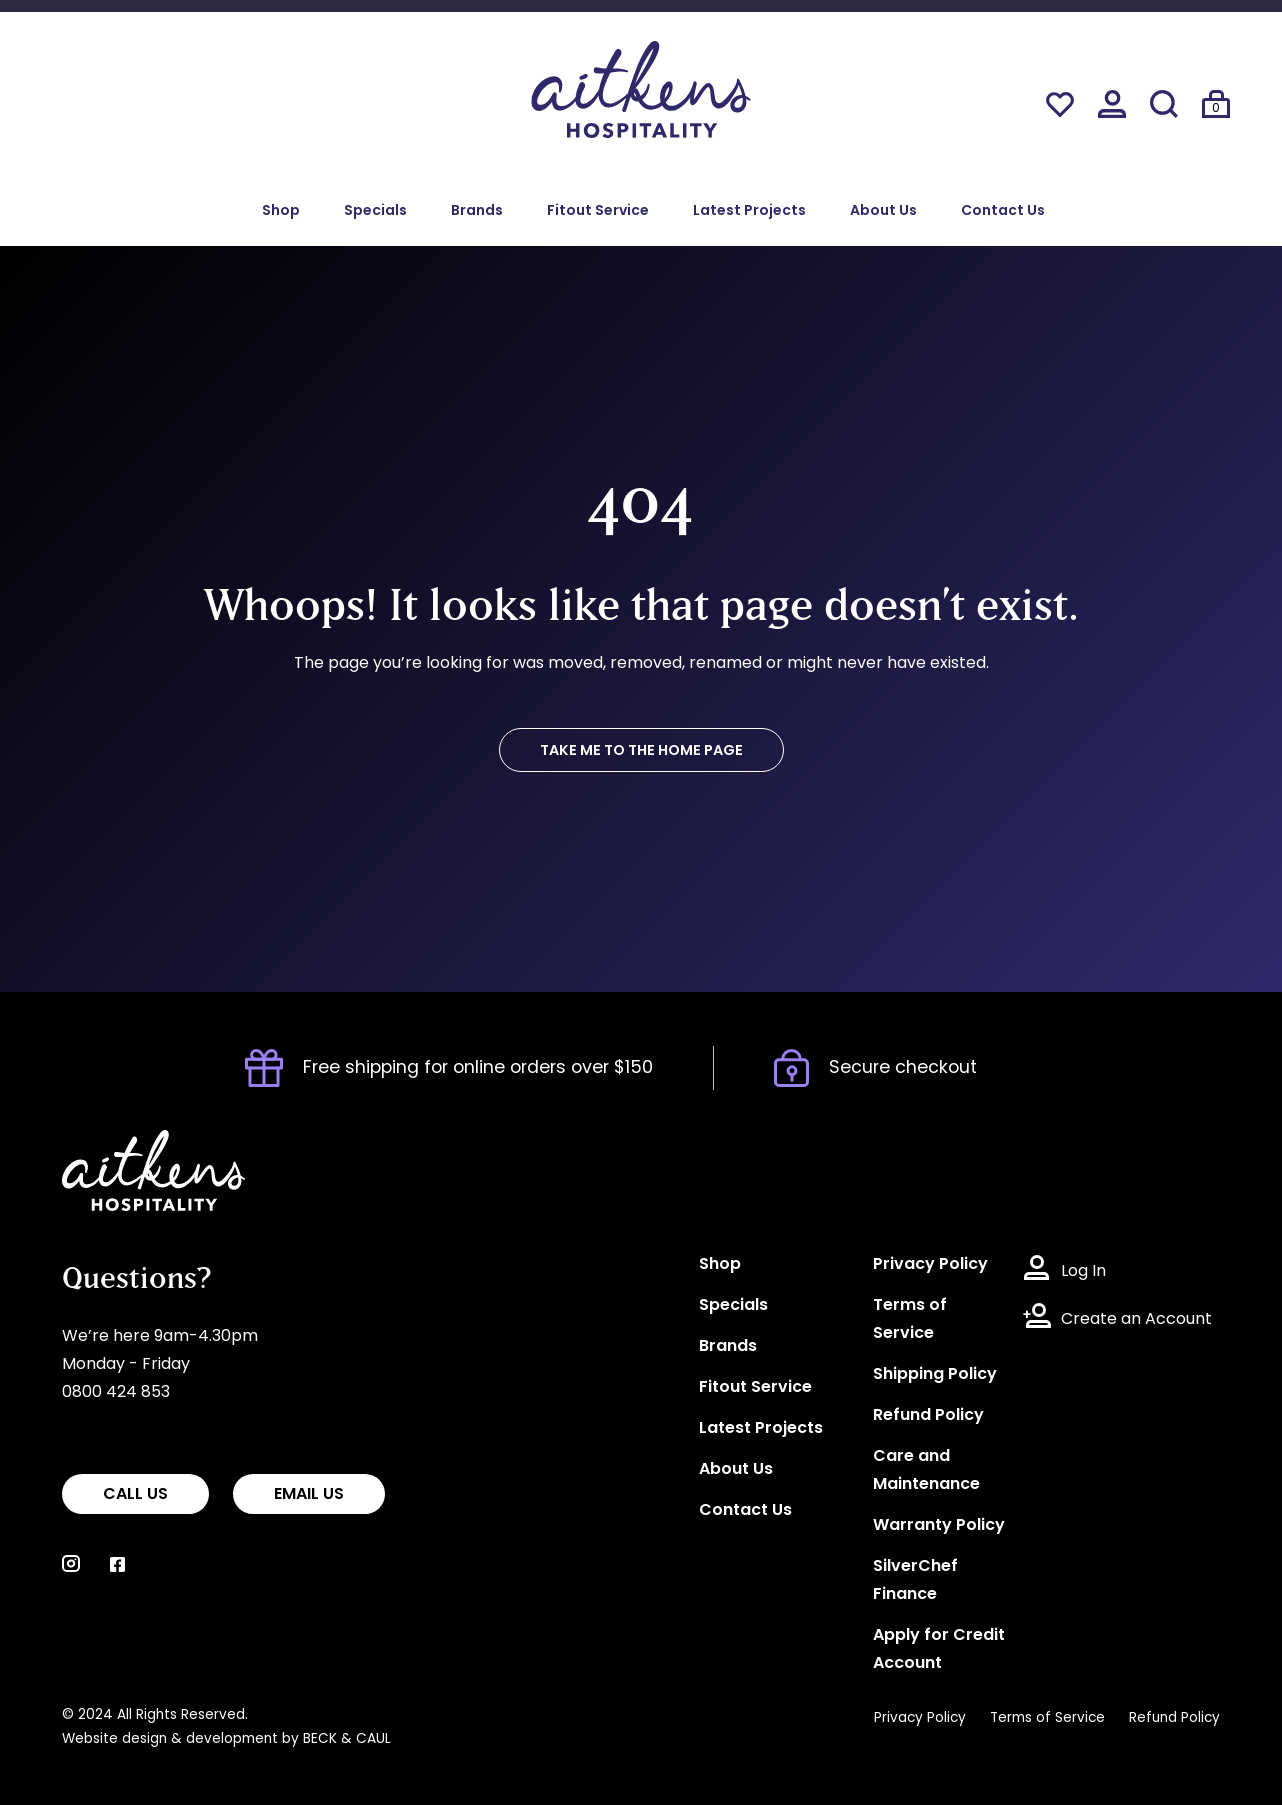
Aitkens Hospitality (134, 1144)
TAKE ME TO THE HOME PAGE (641, 751)
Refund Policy (928, 1416)
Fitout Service (598, 211)
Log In (1083, 1272)
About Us (883, 211)
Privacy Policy (930, 1265)
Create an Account (1136, 1320)
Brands (477, 211)
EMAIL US (309, 1495)
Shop (281, 211)
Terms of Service (1047, 1718)
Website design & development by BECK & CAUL (226, 1739)
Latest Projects (749, 211)
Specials (375, 211)
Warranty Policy (939, 1526)
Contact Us (1003, 211)
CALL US (135, 1495)
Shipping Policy (935, 1375)
